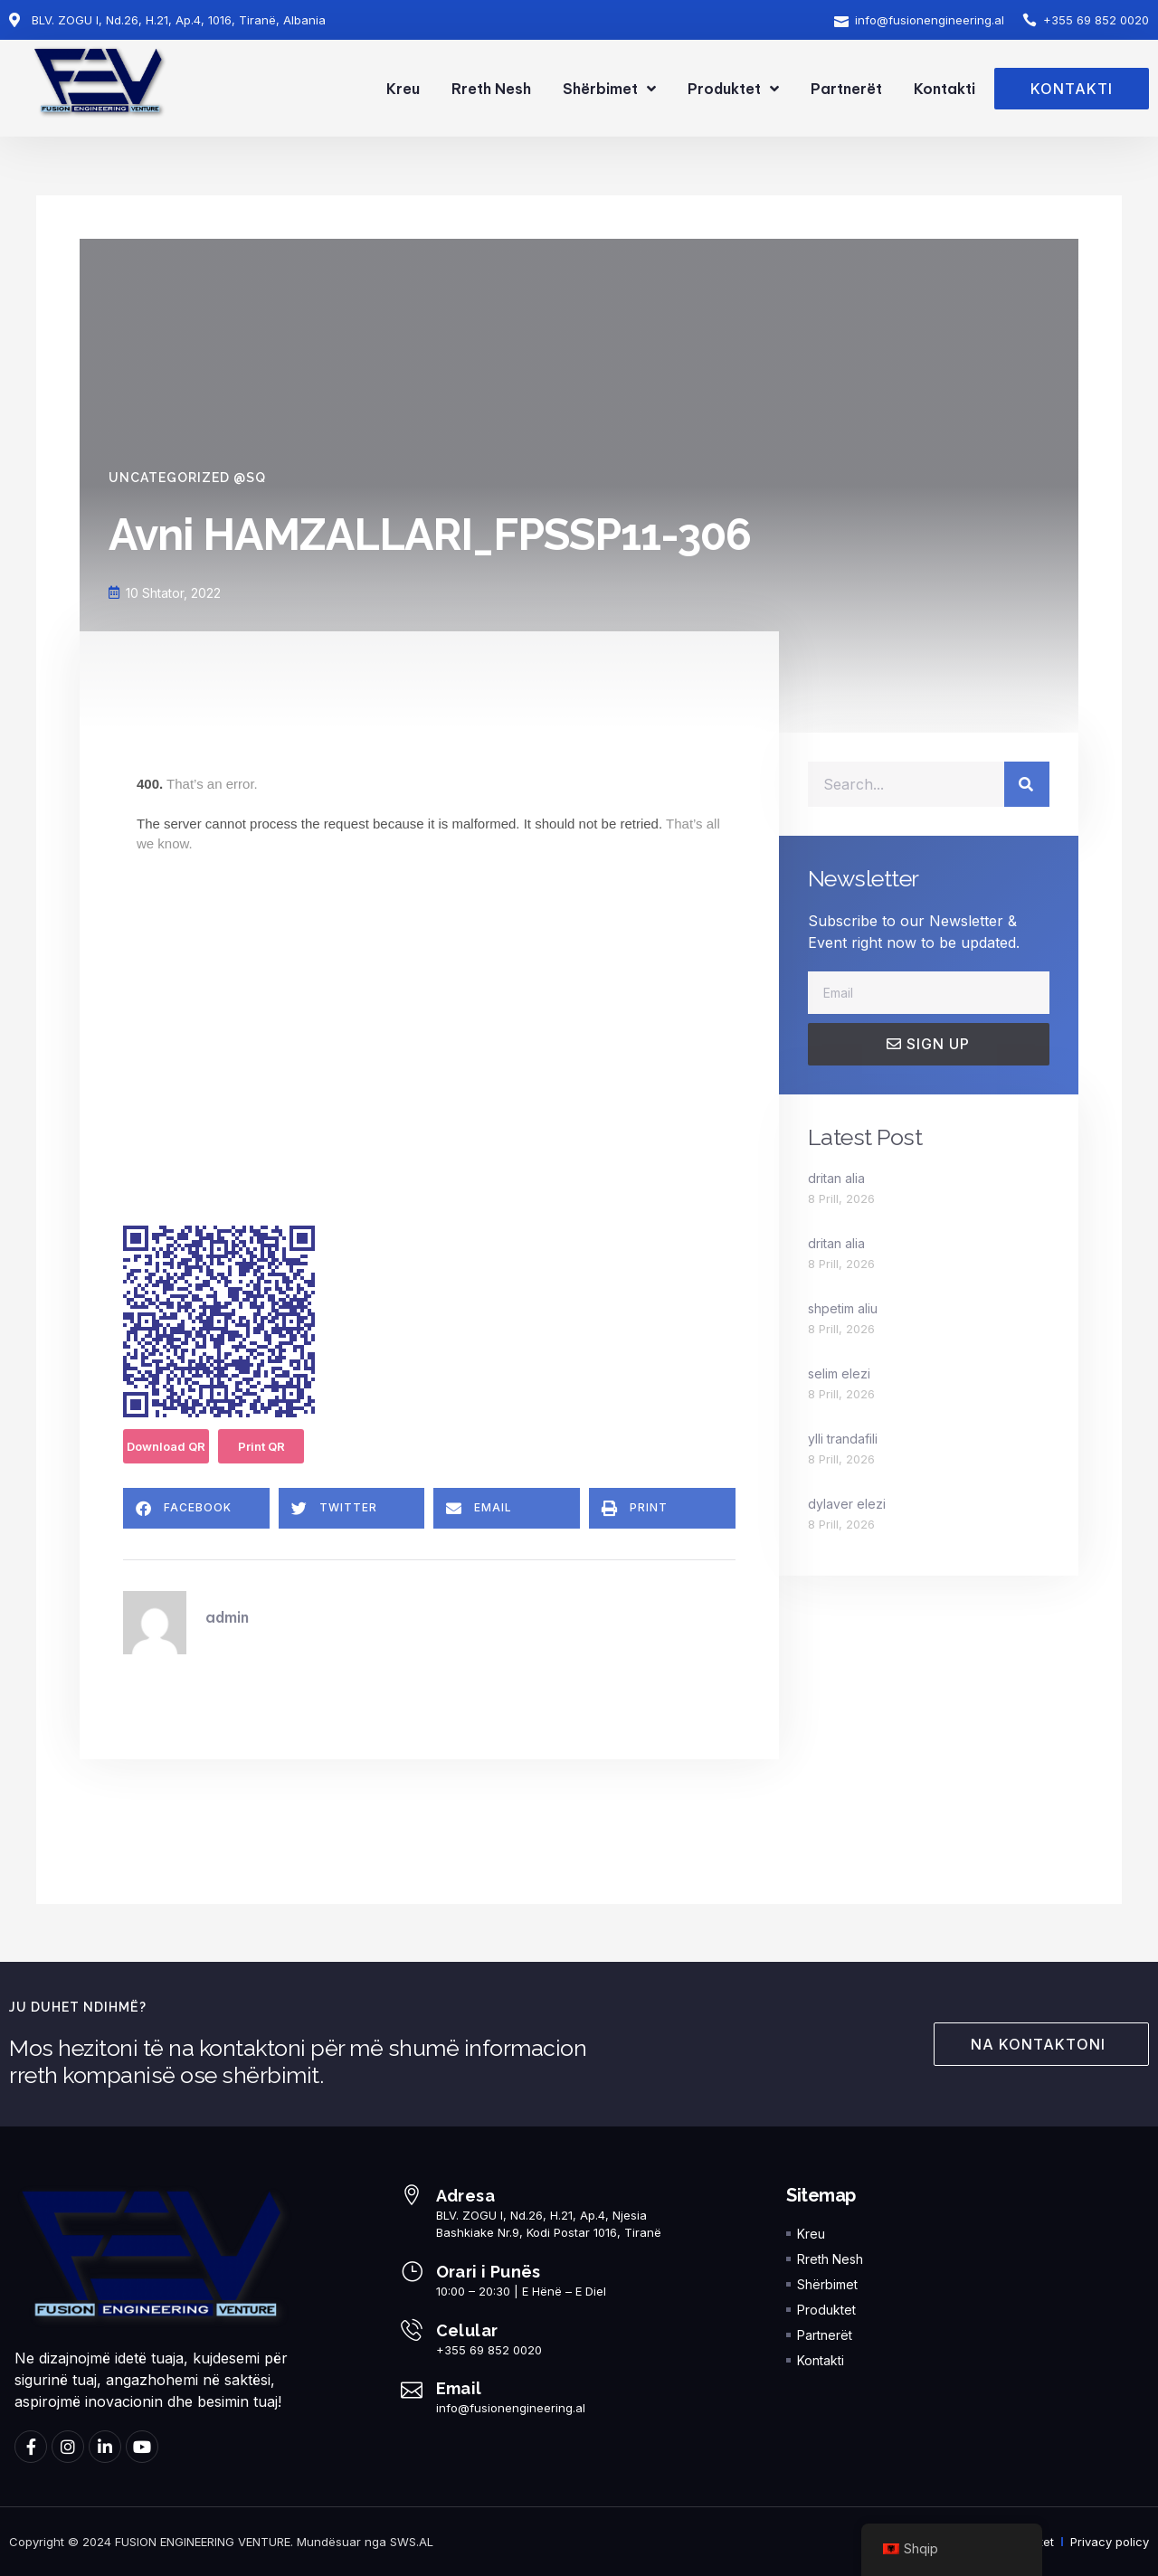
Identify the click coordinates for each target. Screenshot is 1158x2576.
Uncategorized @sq (187, 478)
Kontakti (944, 89)
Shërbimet (609, 88)
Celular (467, 2330)
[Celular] (411, 2330)
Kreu (403, 89)
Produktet (733, 88)
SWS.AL (411, 2541)
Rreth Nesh (491, 89)
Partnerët (846, 89)
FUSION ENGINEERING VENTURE (202, 2541)
